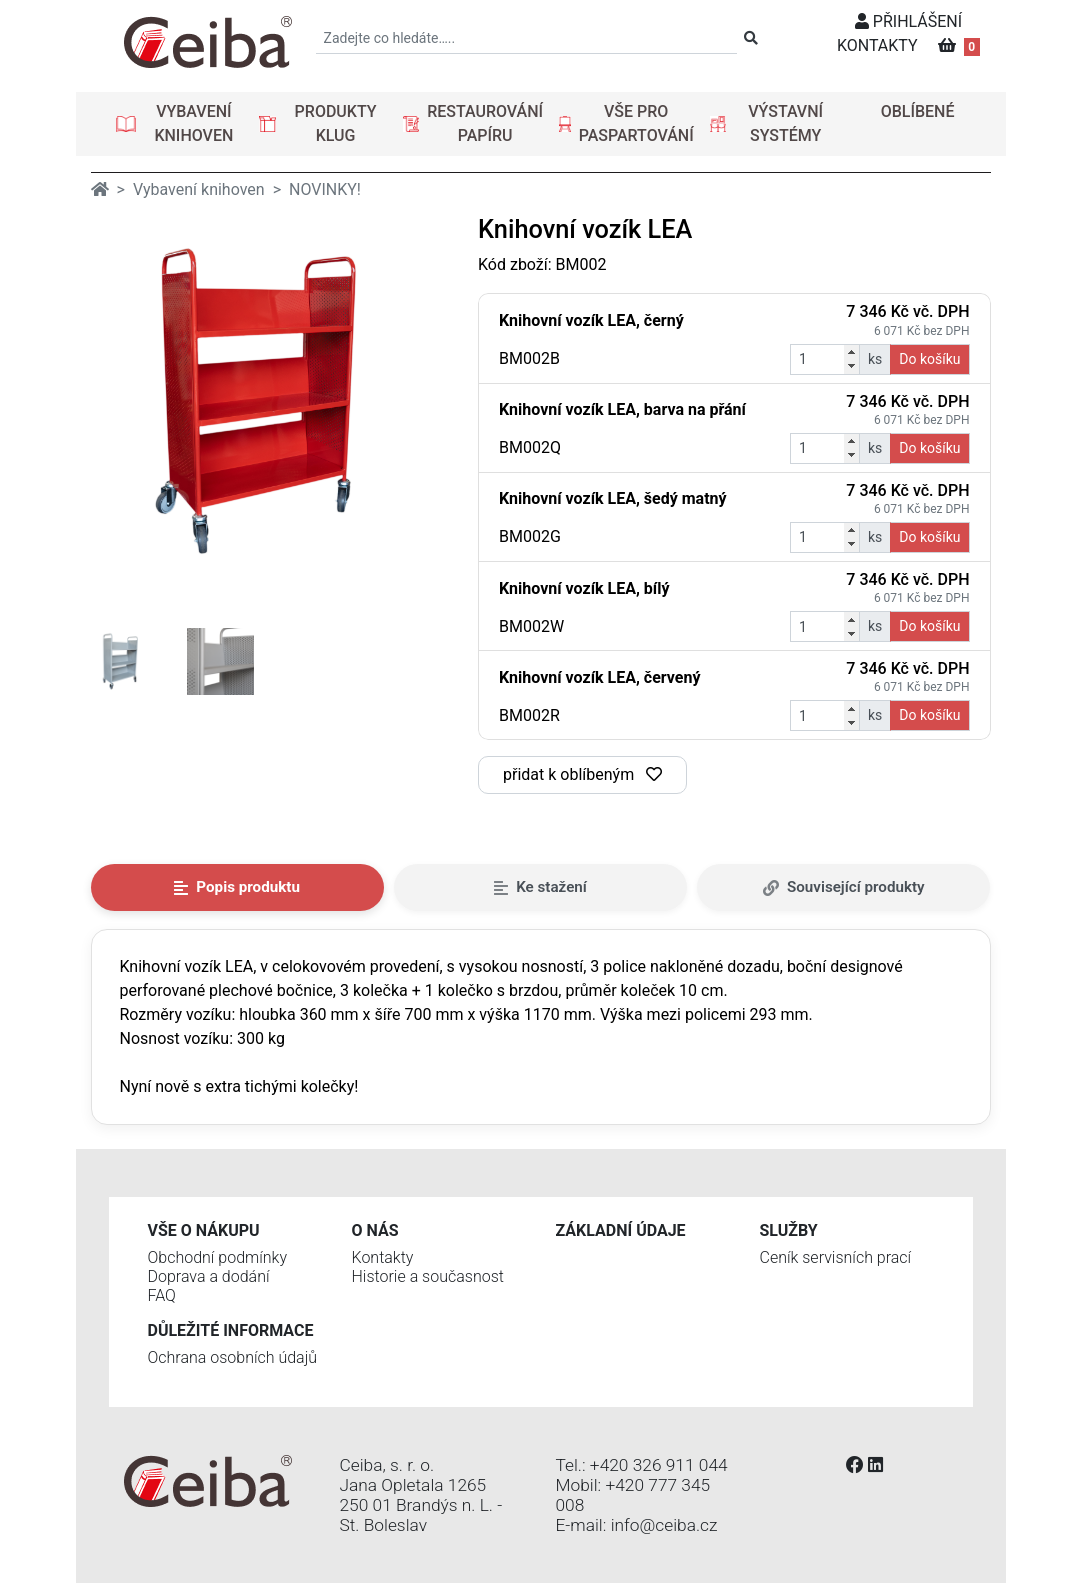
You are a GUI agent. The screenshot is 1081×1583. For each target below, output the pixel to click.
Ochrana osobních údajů (233, 1357)
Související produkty (844, 887)
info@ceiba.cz (664, 1525)
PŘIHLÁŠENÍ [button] (908, 21)
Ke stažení (540, 887)
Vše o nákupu (204, 1230)
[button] (180, 124)
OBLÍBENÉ (918, 111)
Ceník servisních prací (836, 1257)
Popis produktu (237, 887)
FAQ (162, 1295)
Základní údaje (621, 1230)
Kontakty (383, 1257)
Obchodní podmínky (218, 1257)
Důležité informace (231, 1330)
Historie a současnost (428, 1276)
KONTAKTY (877, 45)
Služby (789, 1230)
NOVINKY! (325, 189)
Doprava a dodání (209, 1276)
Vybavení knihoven (199, 189)
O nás (375, 1230)
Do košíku (929, 359)
